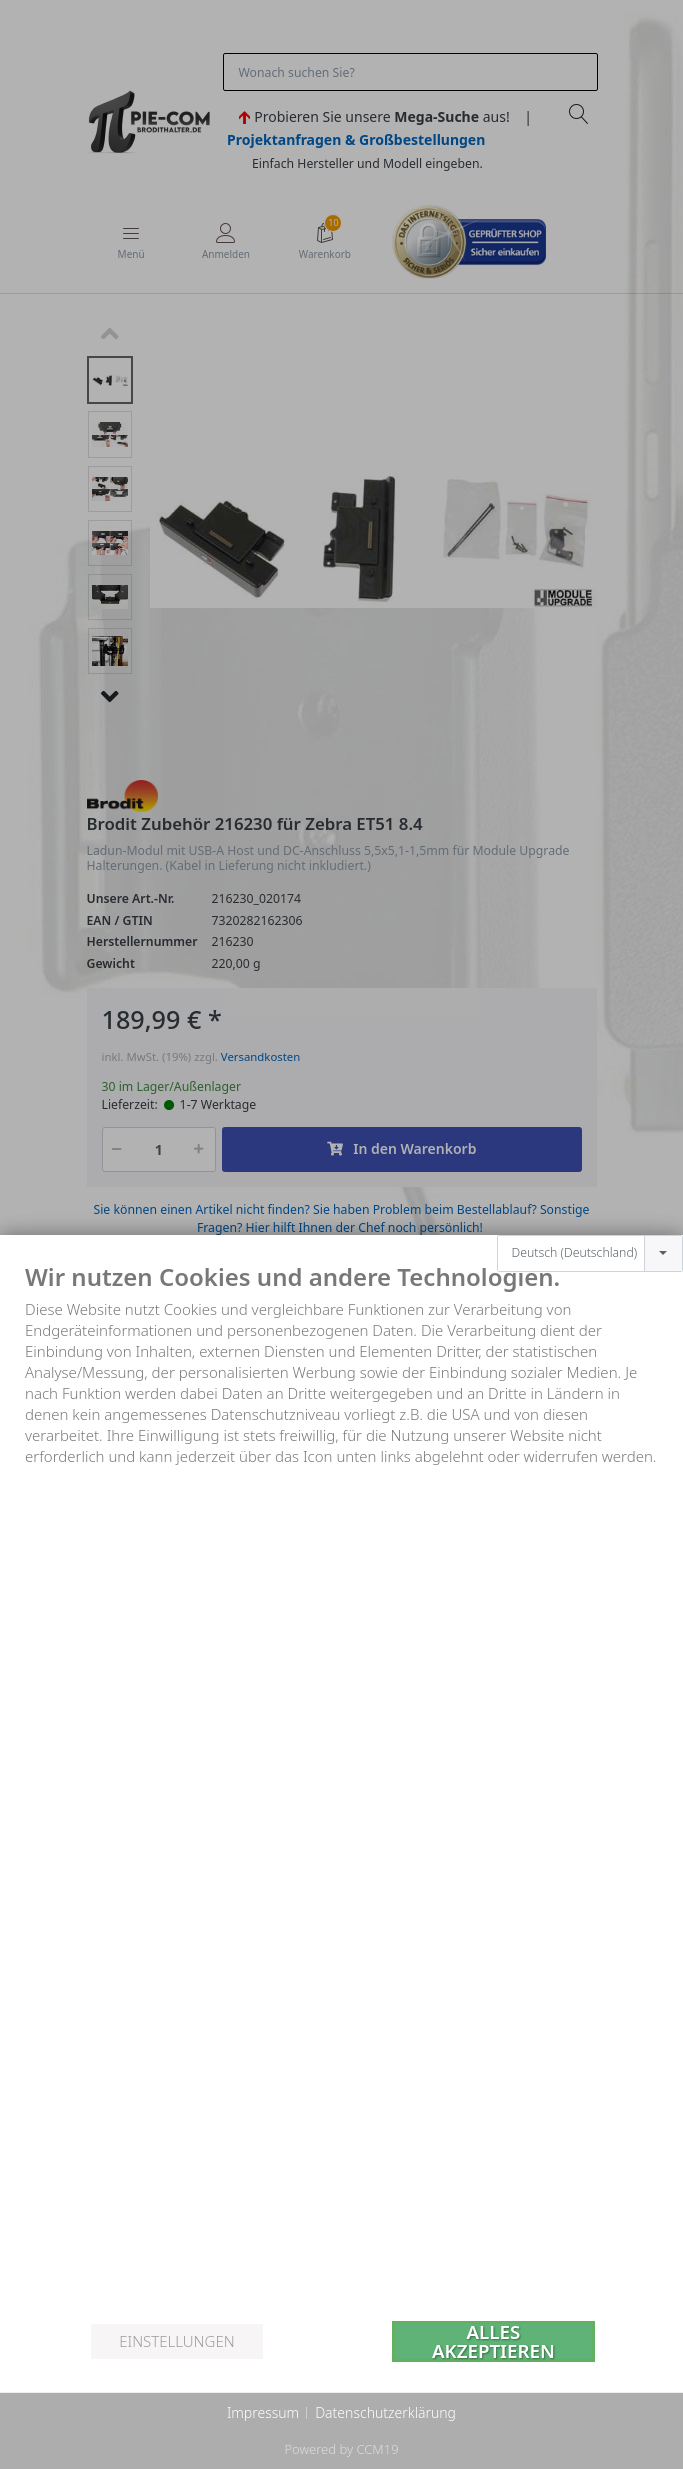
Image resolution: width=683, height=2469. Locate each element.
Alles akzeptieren (493, 2341)
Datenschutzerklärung (385, 2412)
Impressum (263, 2412)
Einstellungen (176, 2341)
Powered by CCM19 (341, 2449)
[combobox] (590, 1254)
